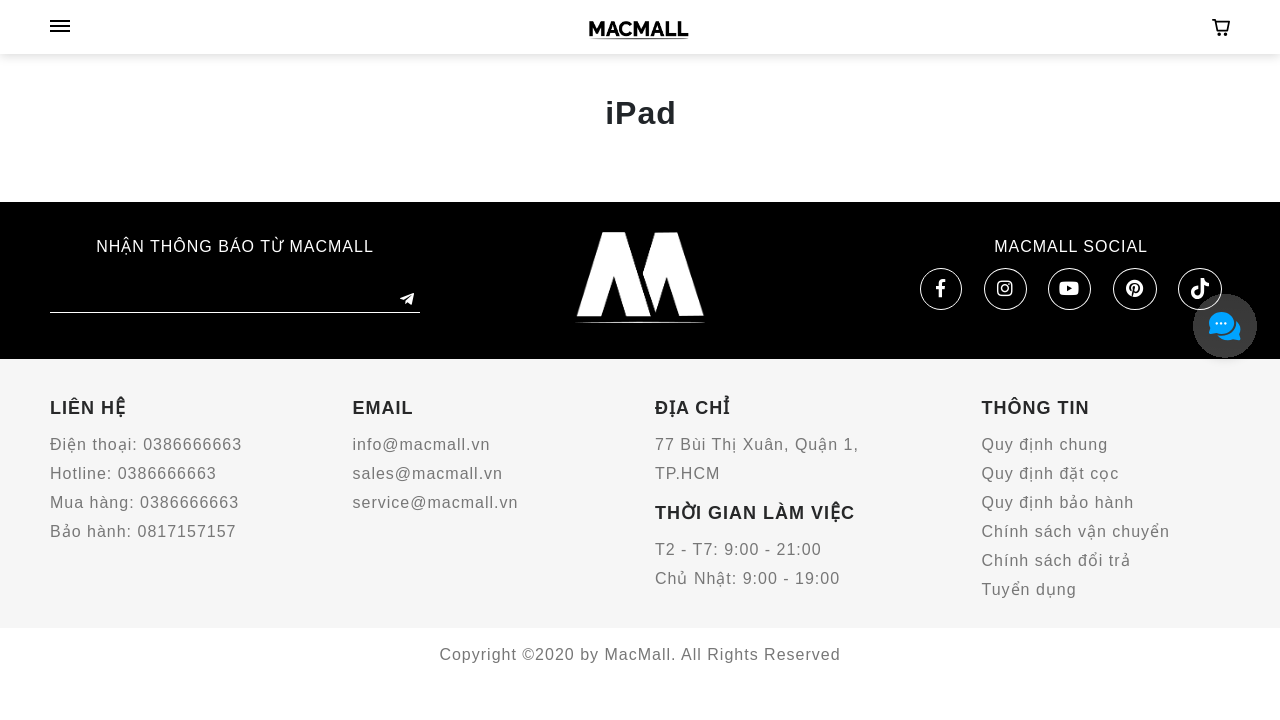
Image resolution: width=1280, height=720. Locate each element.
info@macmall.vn (422, 444)
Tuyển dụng (1029, 589)
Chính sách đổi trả (1056, 560)
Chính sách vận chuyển (1076, 531)
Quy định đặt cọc (1051, 473)
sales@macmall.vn (428, 473)
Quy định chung (1045, 444)
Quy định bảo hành (1058, 502)
